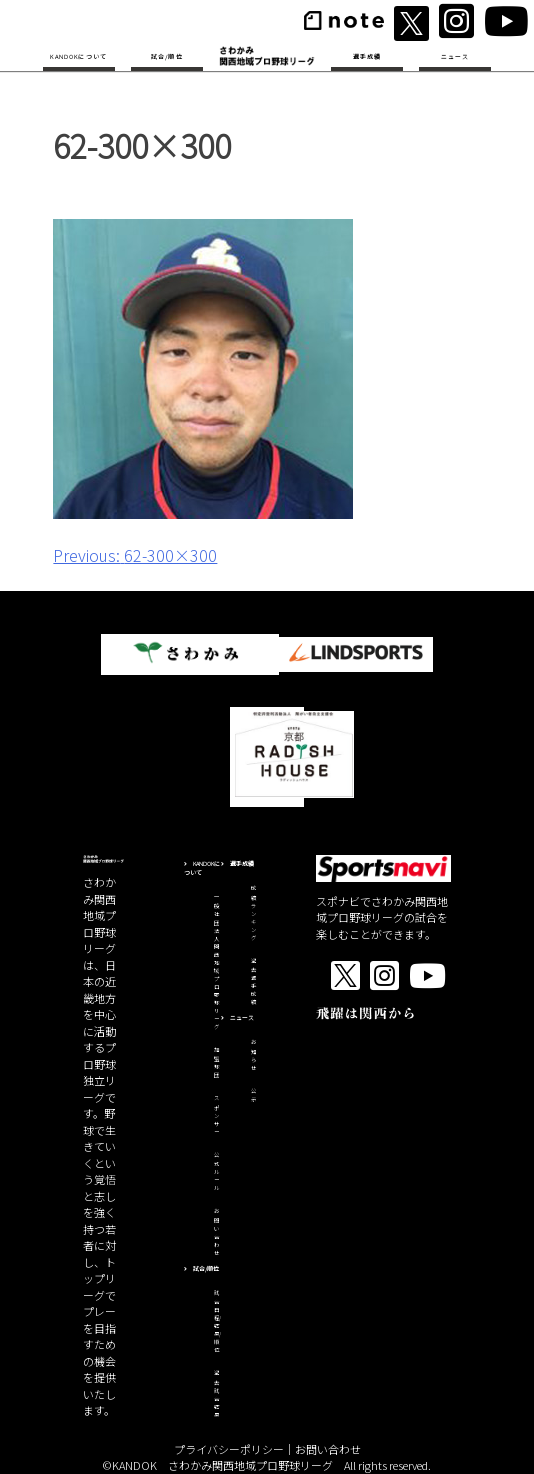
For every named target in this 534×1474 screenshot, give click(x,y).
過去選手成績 (253, 982)
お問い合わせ (216, 1232)
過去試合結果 (216, 1394)
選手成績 (367, 56)
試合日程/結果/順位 (217, 1322)
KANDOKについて (78, 56)
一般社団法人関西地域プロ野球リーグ (216, 962)
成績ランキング (253, 913)
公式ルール (216, 1172)
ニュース (455, 56)
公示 (253, 1096)
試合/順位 (167, 56)
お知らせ (253, 1055)
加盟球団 (216, 1063)
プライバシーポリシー (229, 1449)
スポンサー (216, 1115)
